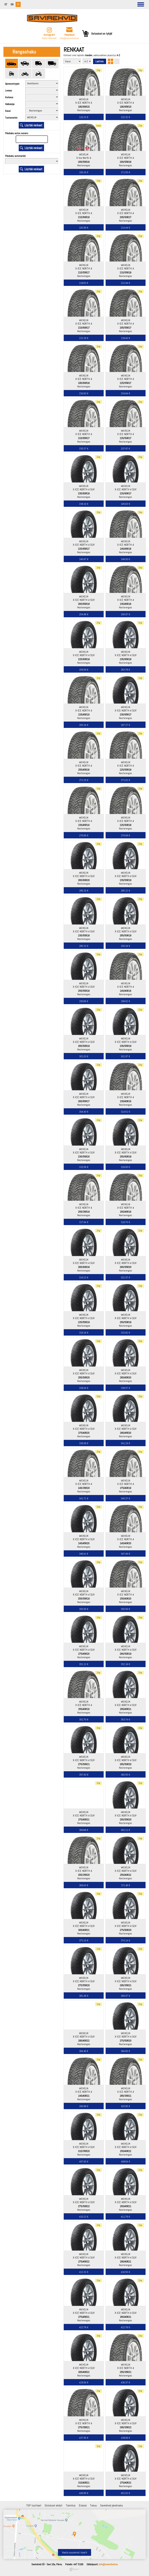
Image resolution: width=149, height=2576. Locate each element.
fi (18, 4)
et (6, 4)
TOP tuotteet (33, 2505)
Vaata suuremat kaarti (74, 2552)
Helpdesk (69, 35)
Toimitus (70, 2505)
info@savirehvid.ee (69, 38)
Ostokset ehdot (53, 2505)
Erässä (83, 2505)
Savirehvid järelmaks (111, 2505)
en (12, 4)
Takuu (93, 2505)
